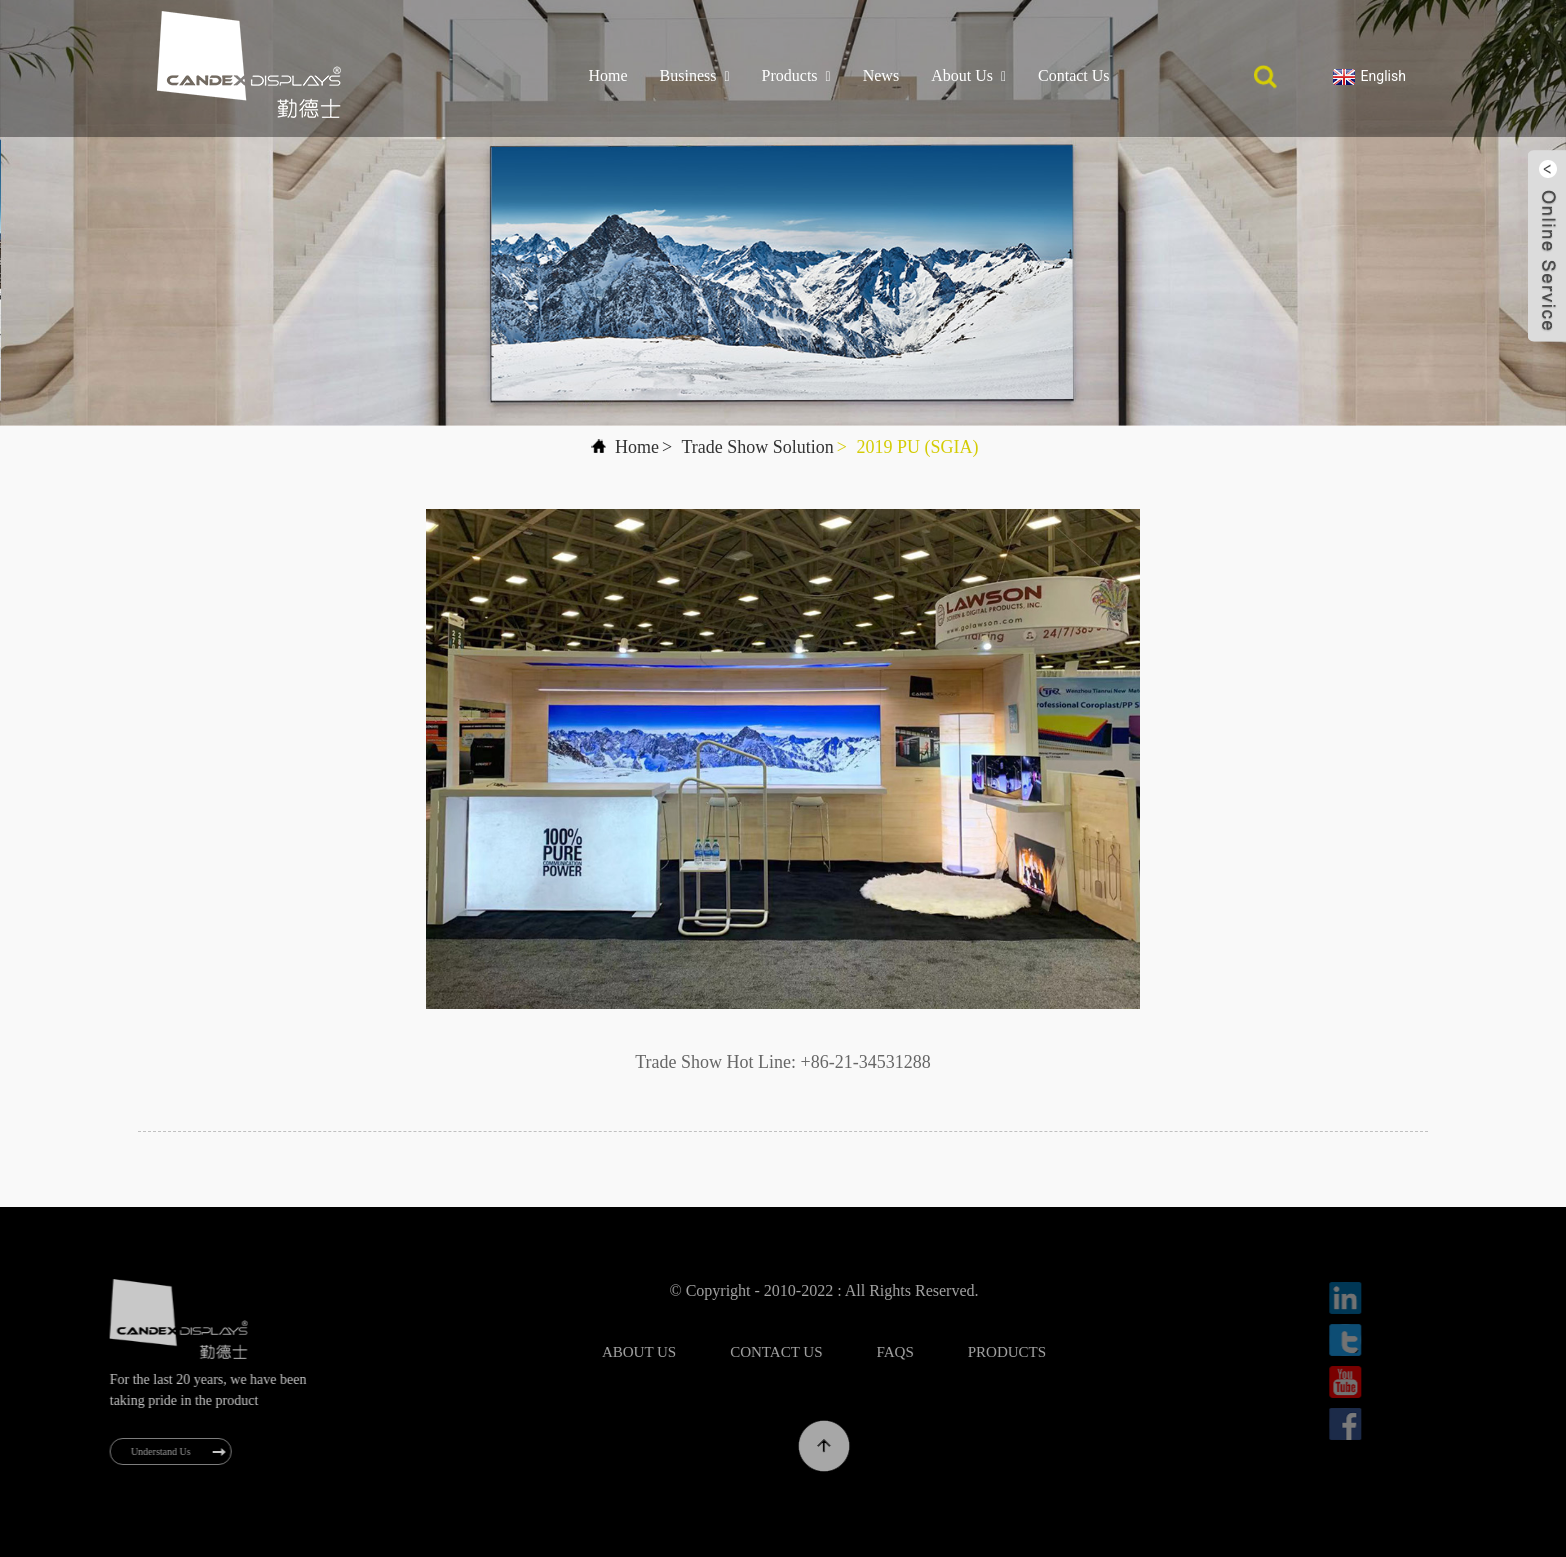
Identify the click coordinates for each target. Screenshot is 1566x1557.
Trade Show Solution (757, 447)
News (881, 75)
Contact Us (1074, 75)
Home (607, 75)
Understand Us (173, 1451)
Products (796, 76)
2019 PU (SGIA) (917, 447)
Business (695, 76)
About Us (968, 76)
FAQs (938, 1352)
